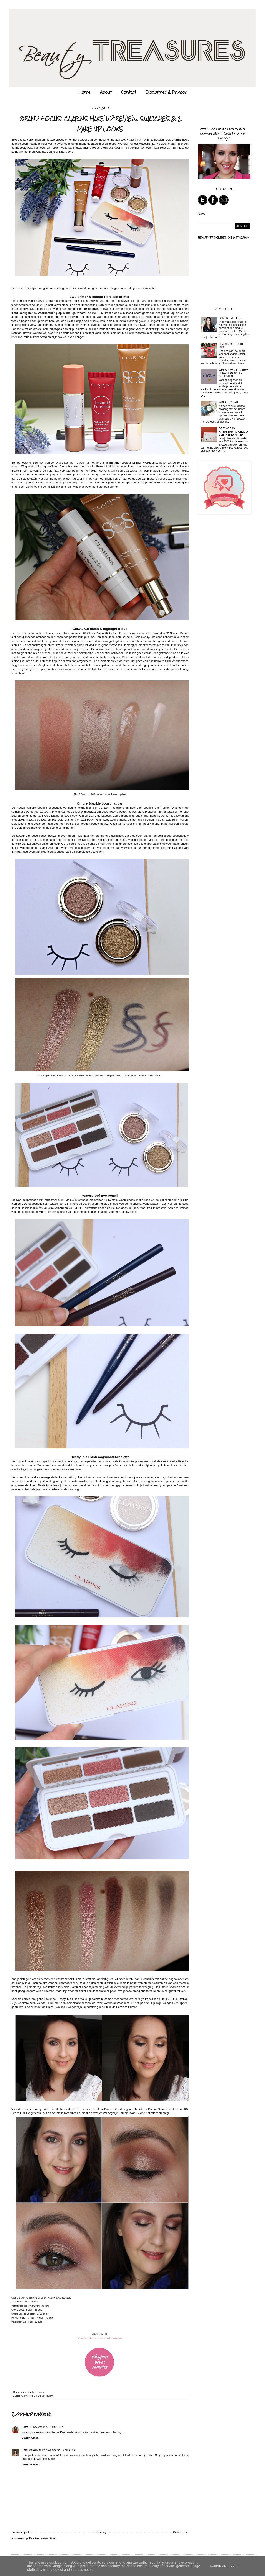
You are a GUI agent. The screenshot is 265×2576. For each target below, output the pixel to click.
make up (39, 2395)
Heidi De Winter (31, 2449)
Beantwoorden (30, 2437)
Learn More (218, 2566)
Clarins (25, 2395)
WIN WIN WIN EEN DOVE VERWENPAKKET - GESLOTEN (234, 373)
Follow (201, 214)
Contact (128, 92)
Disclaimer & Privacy (166, 92)
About (106, 92)
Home (84, 92)
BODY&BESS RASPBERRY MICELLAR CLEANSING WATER (233, 431)
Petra (25, 2427)
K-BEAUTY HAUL (229, 402)
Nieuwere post (20, 2532)
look (32, 2395)
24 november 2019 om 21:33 (59, 2449)
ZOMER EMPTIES (229, 318)
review (49, 2395)
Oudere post (180, 2532)
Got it (235, 2566)
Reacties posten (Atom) (42, 2538)
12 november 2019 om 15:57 (46, 2427)
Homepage (101, 2532)
